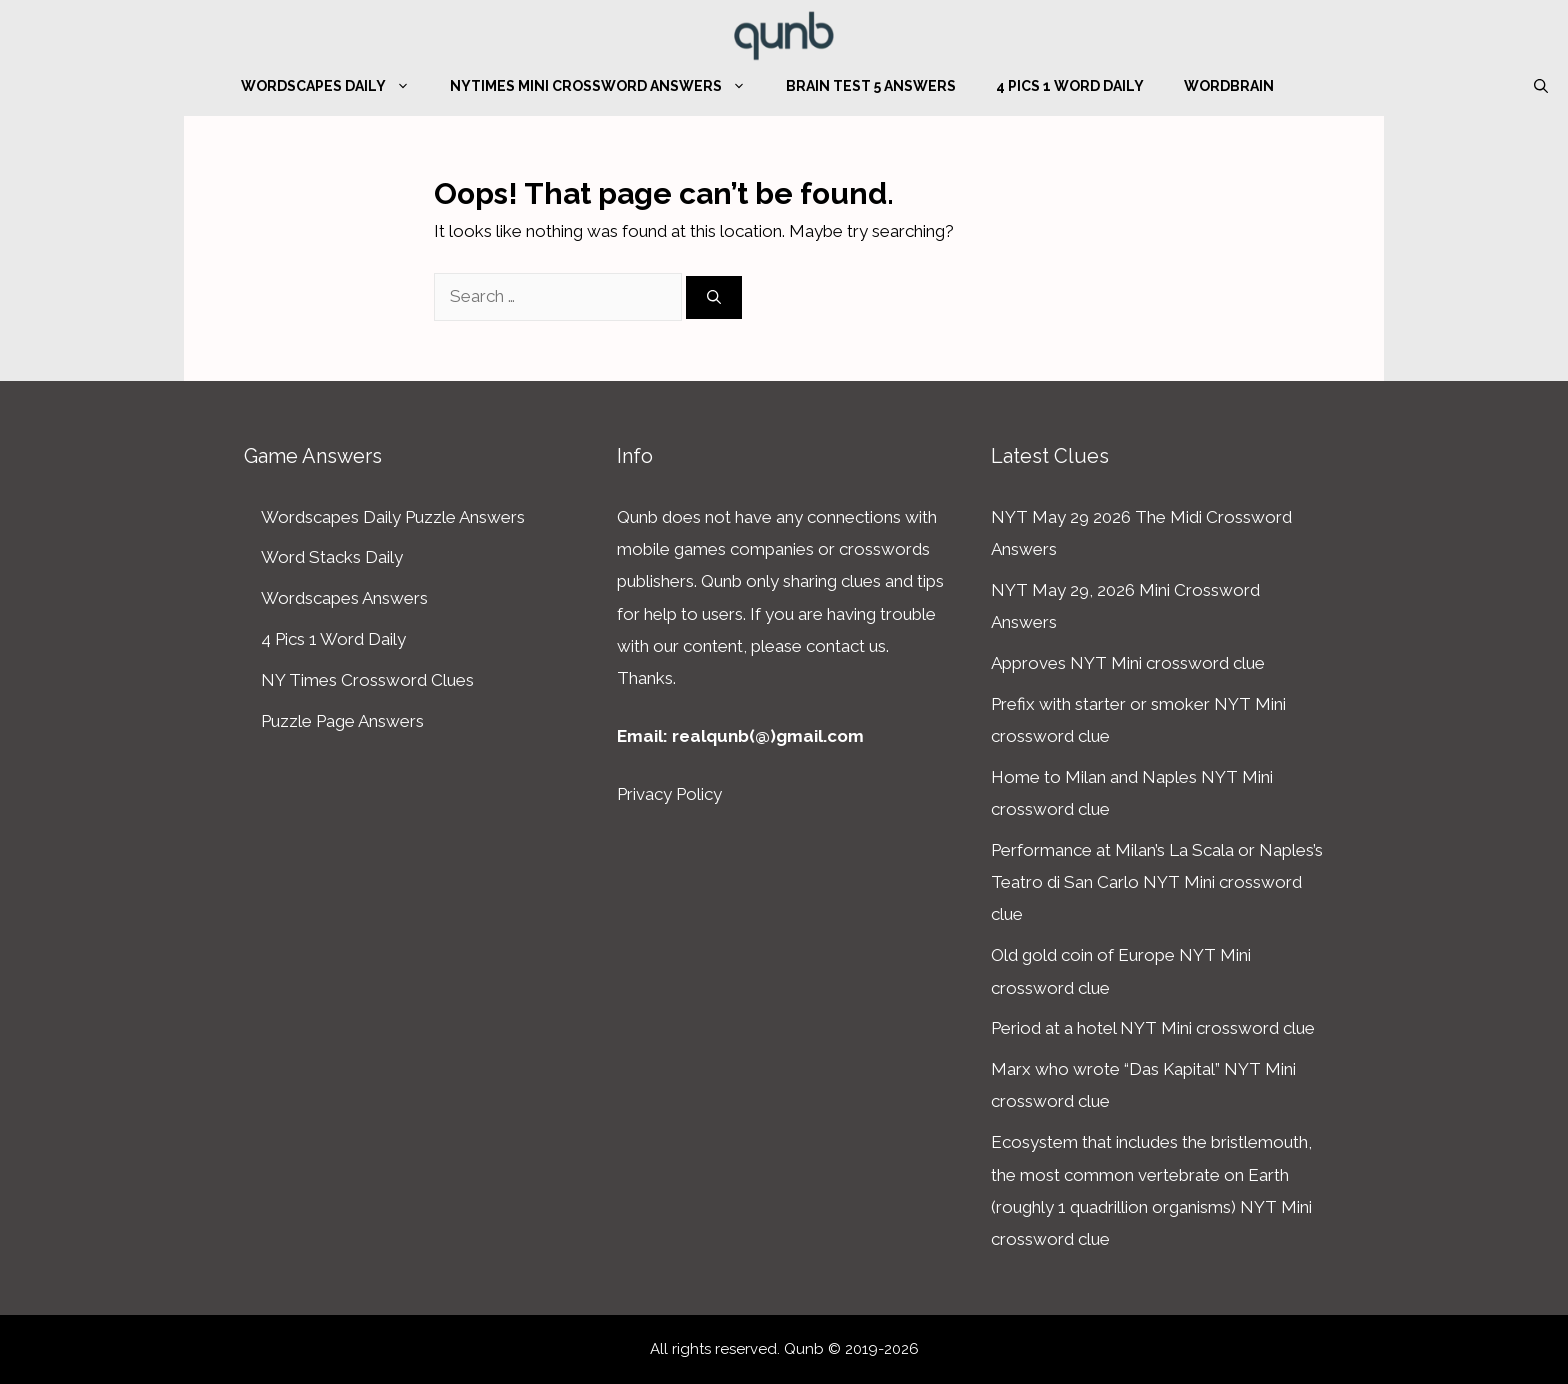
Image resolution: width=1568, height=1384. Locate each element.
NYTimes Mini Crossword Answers (608, 86)
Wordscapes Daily (335, 86)
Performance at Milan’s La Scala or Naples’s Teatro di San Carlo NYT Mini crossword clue (1157, 882)
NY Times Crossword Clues (367, 680)
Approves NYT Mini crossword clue (1128, 663)
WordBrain (1229, 86)
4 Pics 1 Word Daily (1070, 86)
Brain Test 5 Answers (871, 86)
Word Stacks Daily (332, 557)
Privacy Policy (669, 794)
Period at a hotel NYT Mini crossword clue (1153, 1028)
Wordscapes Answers (344, 598)
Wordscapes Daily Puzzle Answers (393, 517)
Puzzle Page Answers (342, 721)
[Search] (714, 297)
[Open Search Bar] (1541, 86)
